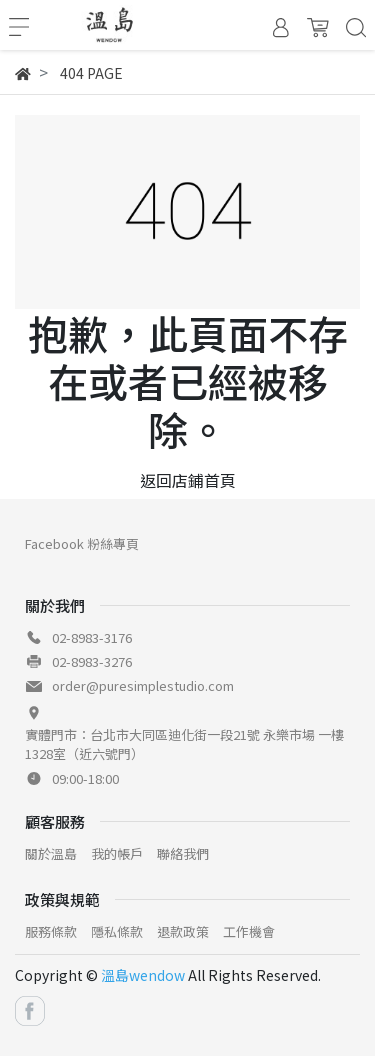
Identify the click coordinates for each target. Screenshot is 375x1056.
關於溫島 (51, 853)
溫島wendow (143, 975)
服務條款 (51, 931)
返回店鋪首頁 (188, 480)
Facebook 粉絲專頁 (82, 543)
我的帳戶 (117, 853)
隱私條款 (117, 931)
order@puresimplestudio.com (143, 685)
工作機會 (249, 931)
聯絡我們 (183, 853)
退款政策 (183, 931)
